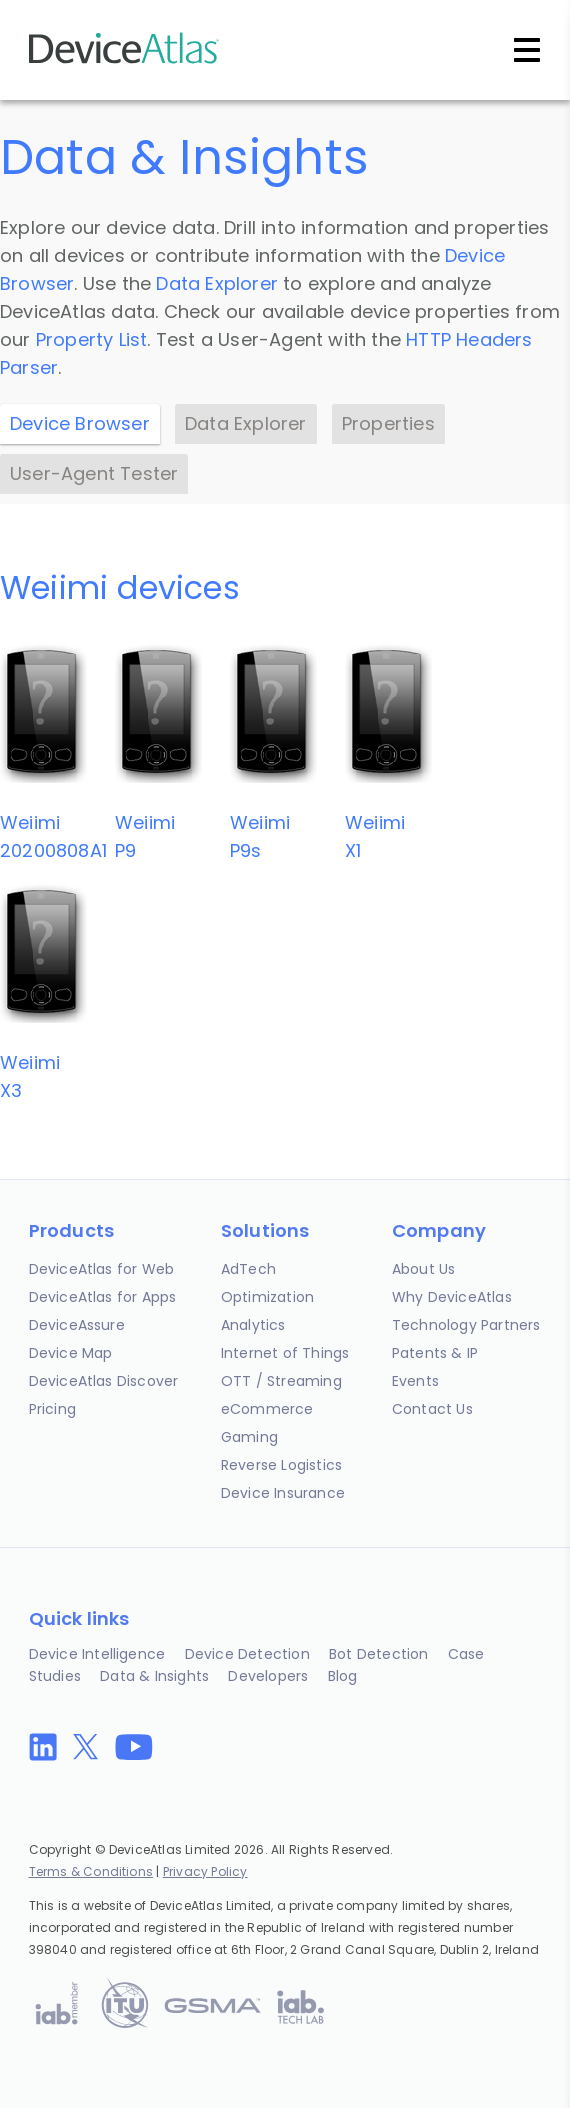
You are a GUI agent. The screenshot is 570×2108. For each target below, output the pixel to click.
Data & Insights (154, 1676)
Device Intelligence (97, 1654)
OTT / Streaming (281, 1381)
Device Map (71, 1353)
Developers (268, 1676)
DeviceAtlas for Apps (103, 1297)
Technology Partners (466, 1325)
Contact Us (432, 1409)
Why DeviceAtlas (452, 1297)
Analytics (253, 1325)
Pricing (52, 1409)
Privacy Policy (205, 1871)
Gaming (249, 1437)
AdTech (248, 1269)
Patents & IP (435, 1353)
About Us (424, 1269)
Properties (388, 423)
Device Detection (247, 1654)
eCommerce (267, 1409)
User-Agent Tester (94, 473)
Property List (92, 339)
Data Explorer (217, 283)
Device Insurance (283, 1493)
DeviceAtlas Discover (104, 1381)
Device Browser (80, 423)
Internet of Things (285, 1353)
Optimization (267, 1297)
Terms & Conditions (91, 1871)
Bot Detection (379, 1654)
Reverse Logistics (281, 1465)
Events (415, 1381)
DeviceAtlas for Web (102, 1269)
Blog (343, 1676)
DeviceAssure (77, 1325)
